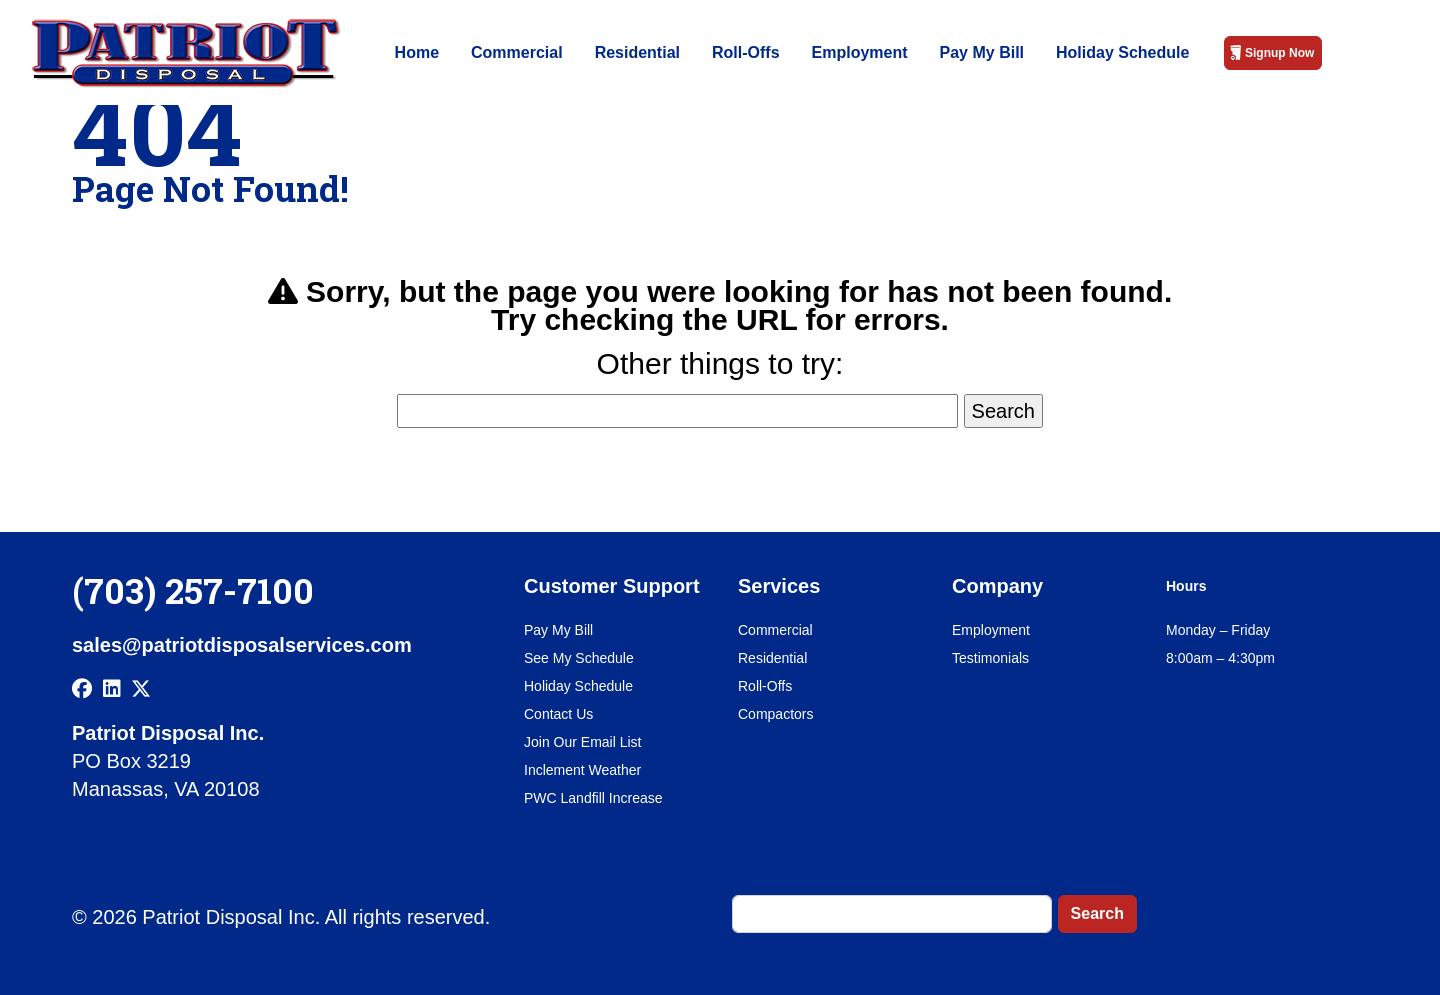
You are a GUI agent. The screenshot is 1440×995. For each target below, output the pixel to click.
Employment (860, 52)
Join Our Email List (582, 742)
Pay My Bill (982, 52)
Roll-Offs (746, 52)
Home (417, 52)
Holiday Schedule (1122, 52)
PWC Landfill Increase (593, 798)
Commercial (517, 52)
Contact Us (558, 714)
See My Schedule (579, 658)
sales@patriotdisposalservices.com (242, 645)
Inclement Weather (582, 770)
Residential (637, 52)
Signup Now (1279, 53)
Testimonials (990, 658)
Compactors (775, 714)
